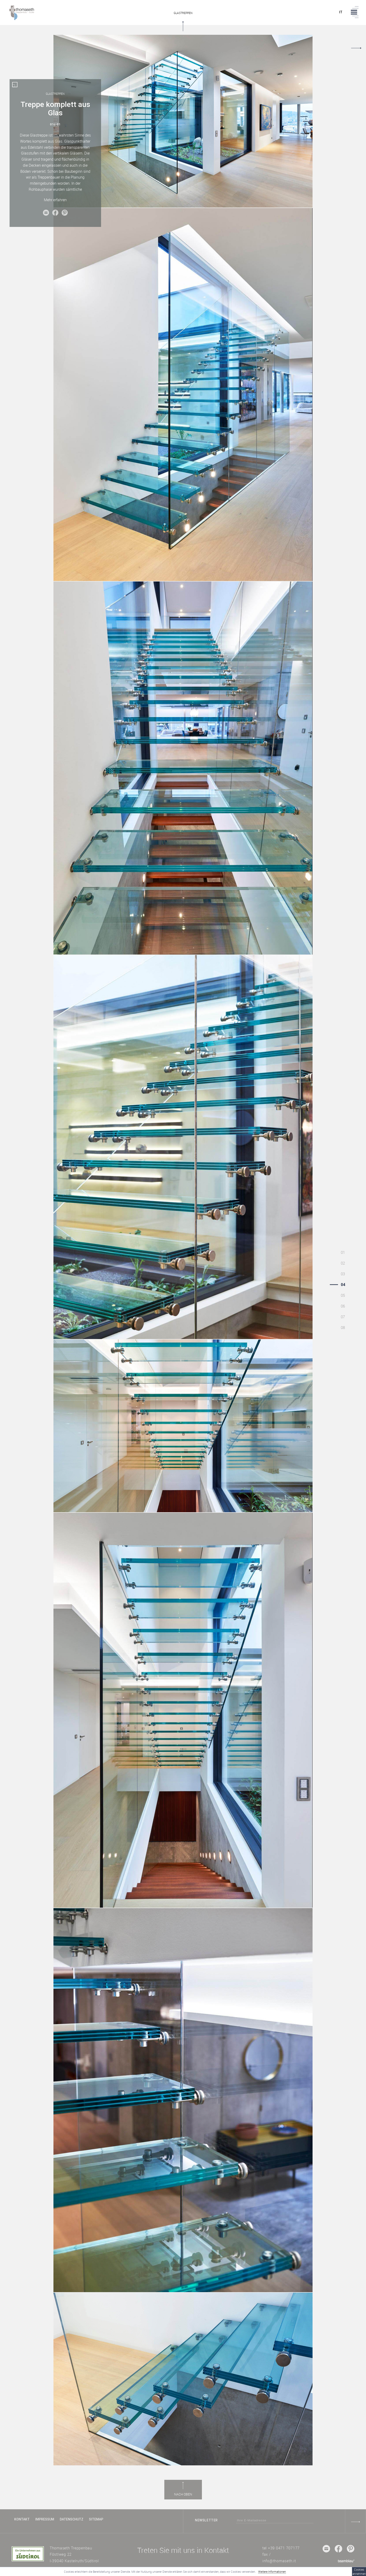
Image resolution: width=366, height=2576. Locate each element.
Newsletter (206, 2520)
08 (343, 1327)
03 (343, 1274)
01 (343, 1252)
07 (343, 1317)
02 (343, 1263)
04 (343, 1284)
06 (343, 1306)
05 (343, 1295)
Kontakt (22, 2519)
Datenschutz (71, 2519)
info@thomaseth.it (279, 2560)
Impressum (44, 2519)
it (341, 12)
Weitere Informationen (272, 2571)
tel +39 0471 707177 (281, 2548)
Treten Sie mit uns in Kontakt (183, 2550)
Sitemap (96, 2519)
